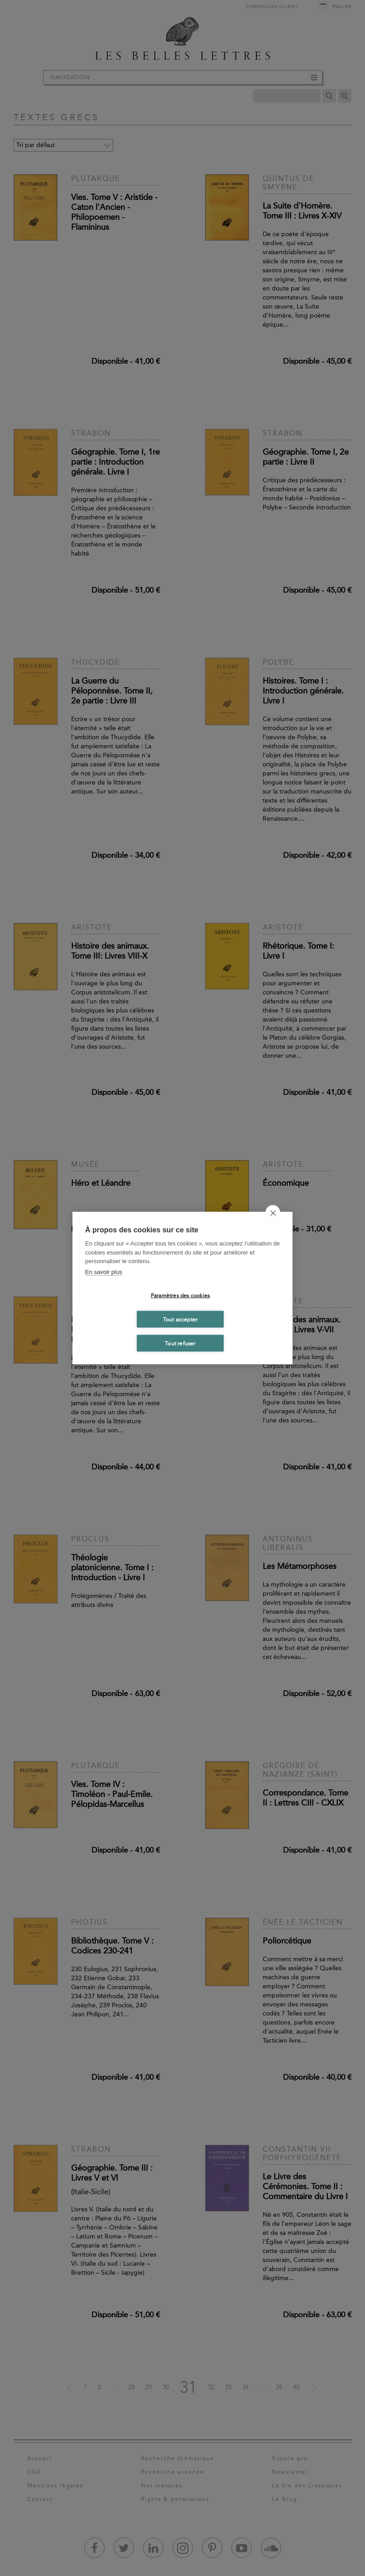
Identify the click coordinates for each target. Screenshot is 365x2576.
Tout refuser (180, 1343)
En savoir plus (103, 1271)
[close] (272, 1213)
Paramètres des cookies (180, 1295)
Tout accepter (180, 1319)
